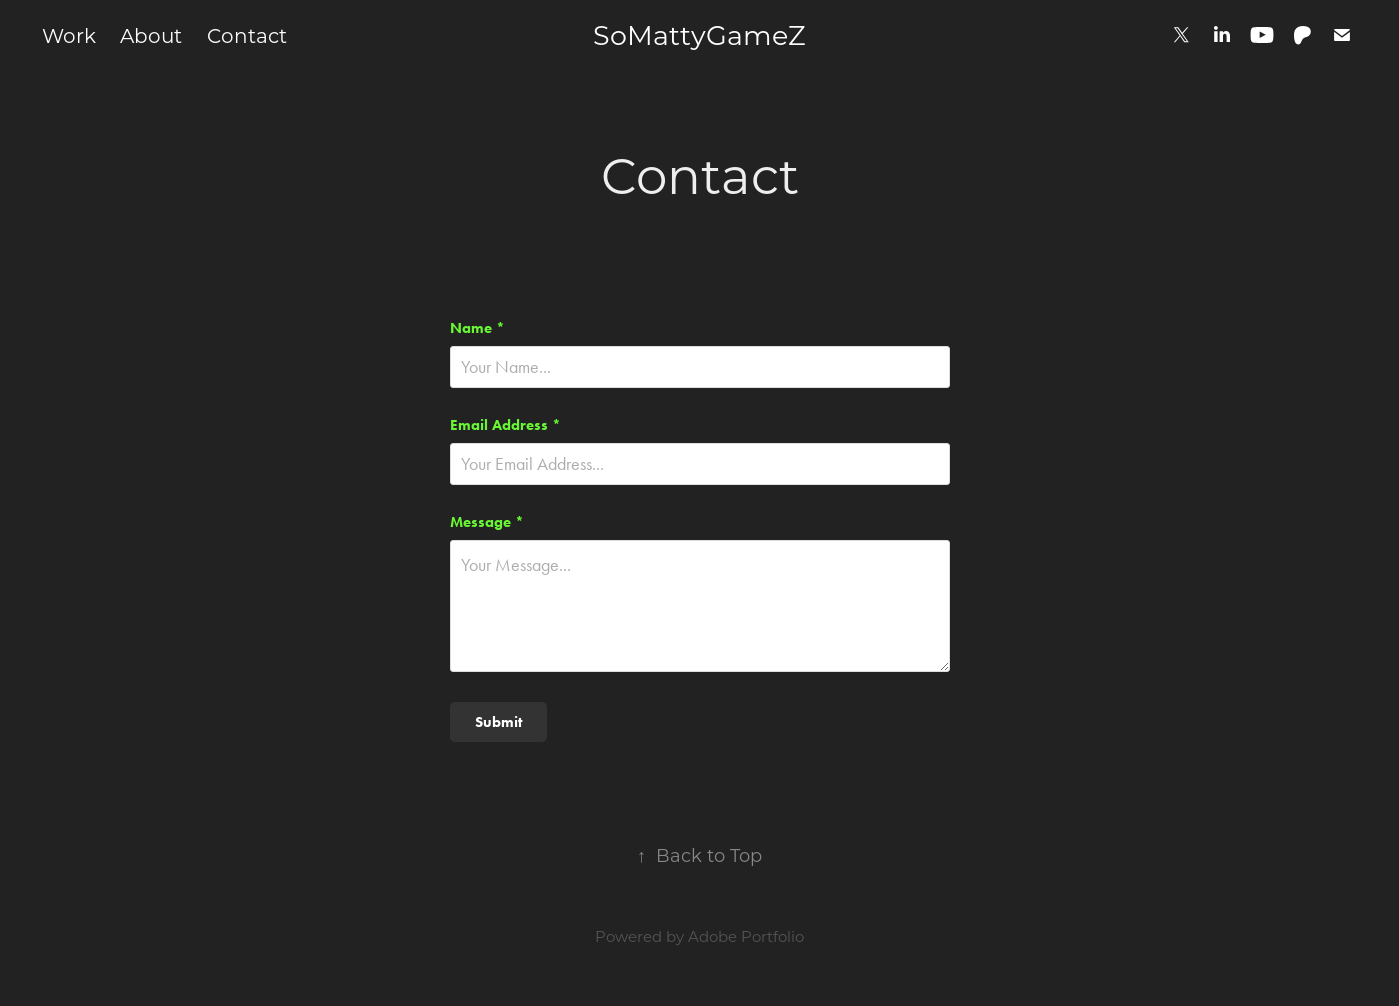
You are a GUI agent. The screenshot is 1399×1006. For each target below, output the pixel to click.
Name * (477, 328)
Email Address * (505, 425)
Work (69, 35)
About (151, 35)
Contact (247, 35)
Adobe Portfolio (746, 936)
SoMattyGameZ (699, 34)
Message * (487, 522)
